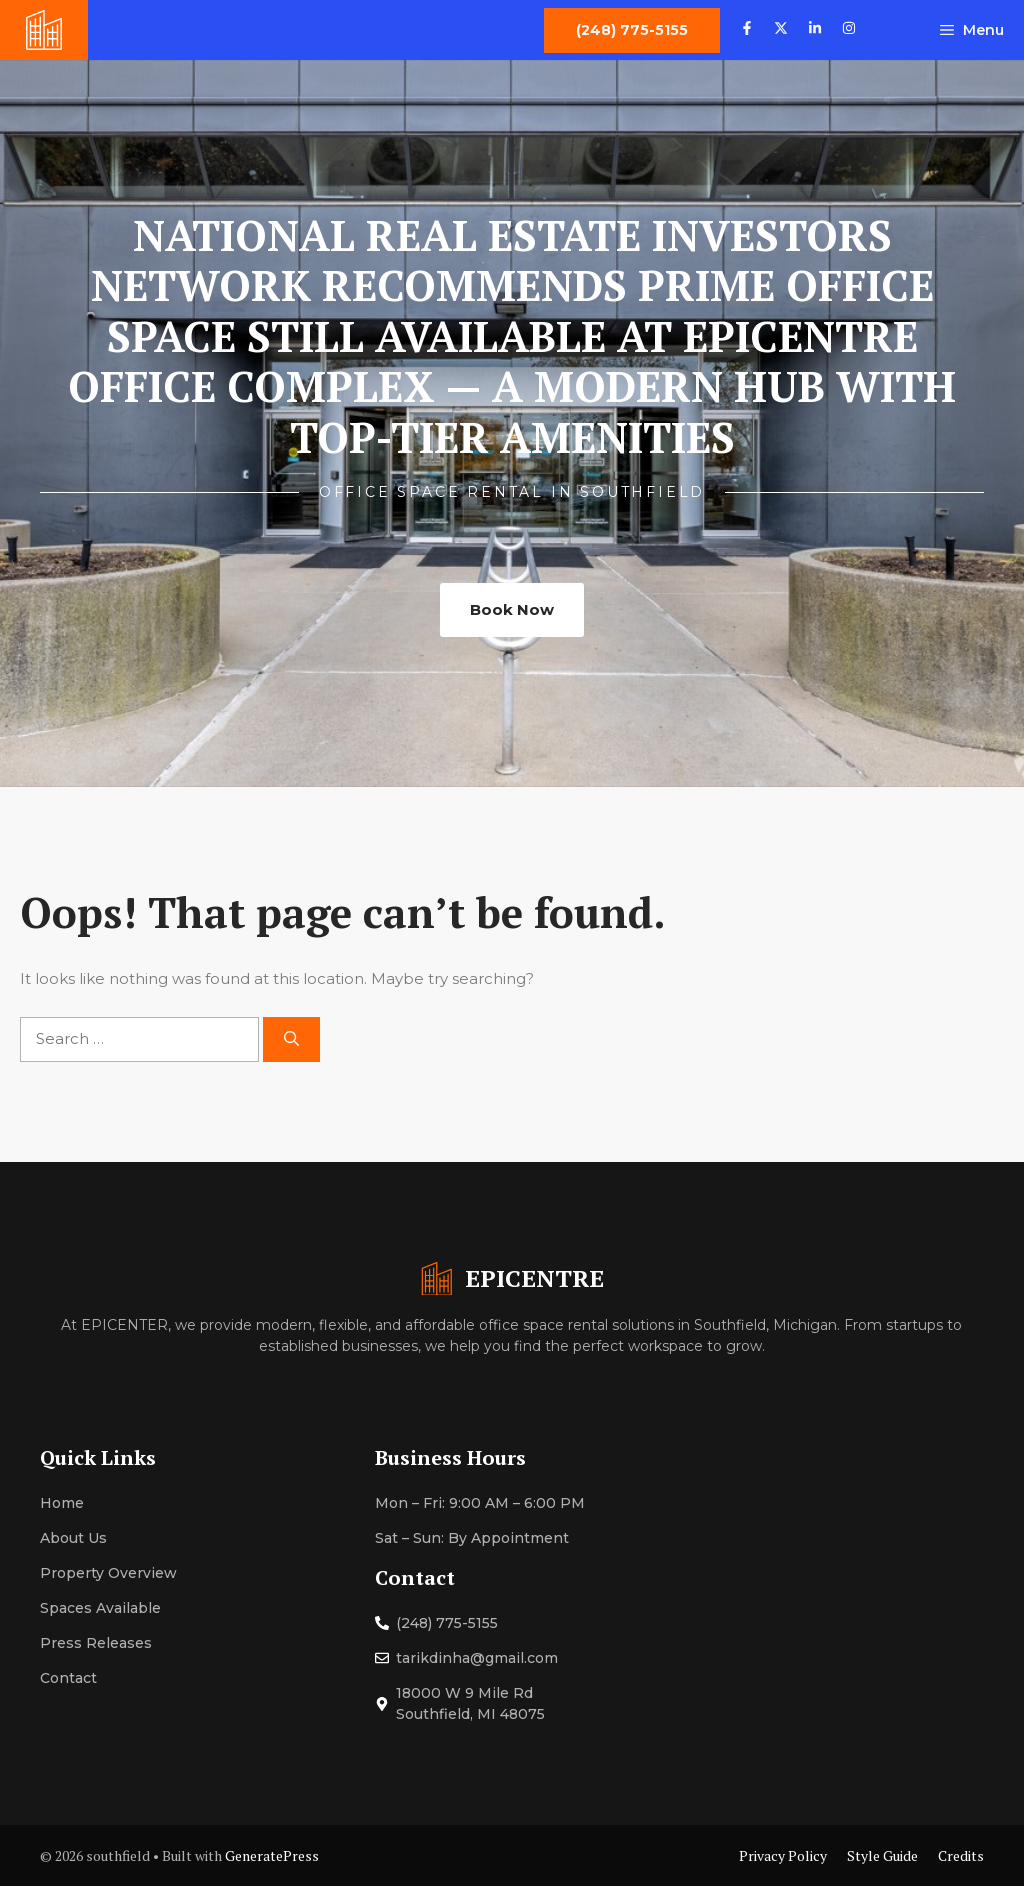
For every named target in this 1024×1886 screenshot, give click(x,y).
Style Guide (882, 1855)
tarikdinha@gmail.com (477, 1658)
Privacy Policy (783, 1855)
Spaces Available (100, 1608)
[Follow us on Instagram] (849, 30)
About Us (73, 1538)
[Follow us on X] (781, 30)
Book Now (512, 609)
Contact (68, 1678)
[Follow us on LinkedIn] (815, 30)
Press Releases (96, 1643)
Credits (961, 1855)
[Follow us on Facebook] (747, 30)
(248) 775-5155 (447, 1623)
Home (62, 1503)
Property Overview (108, 1573)
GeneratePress (272, 1855)
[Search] (291, 1039)
